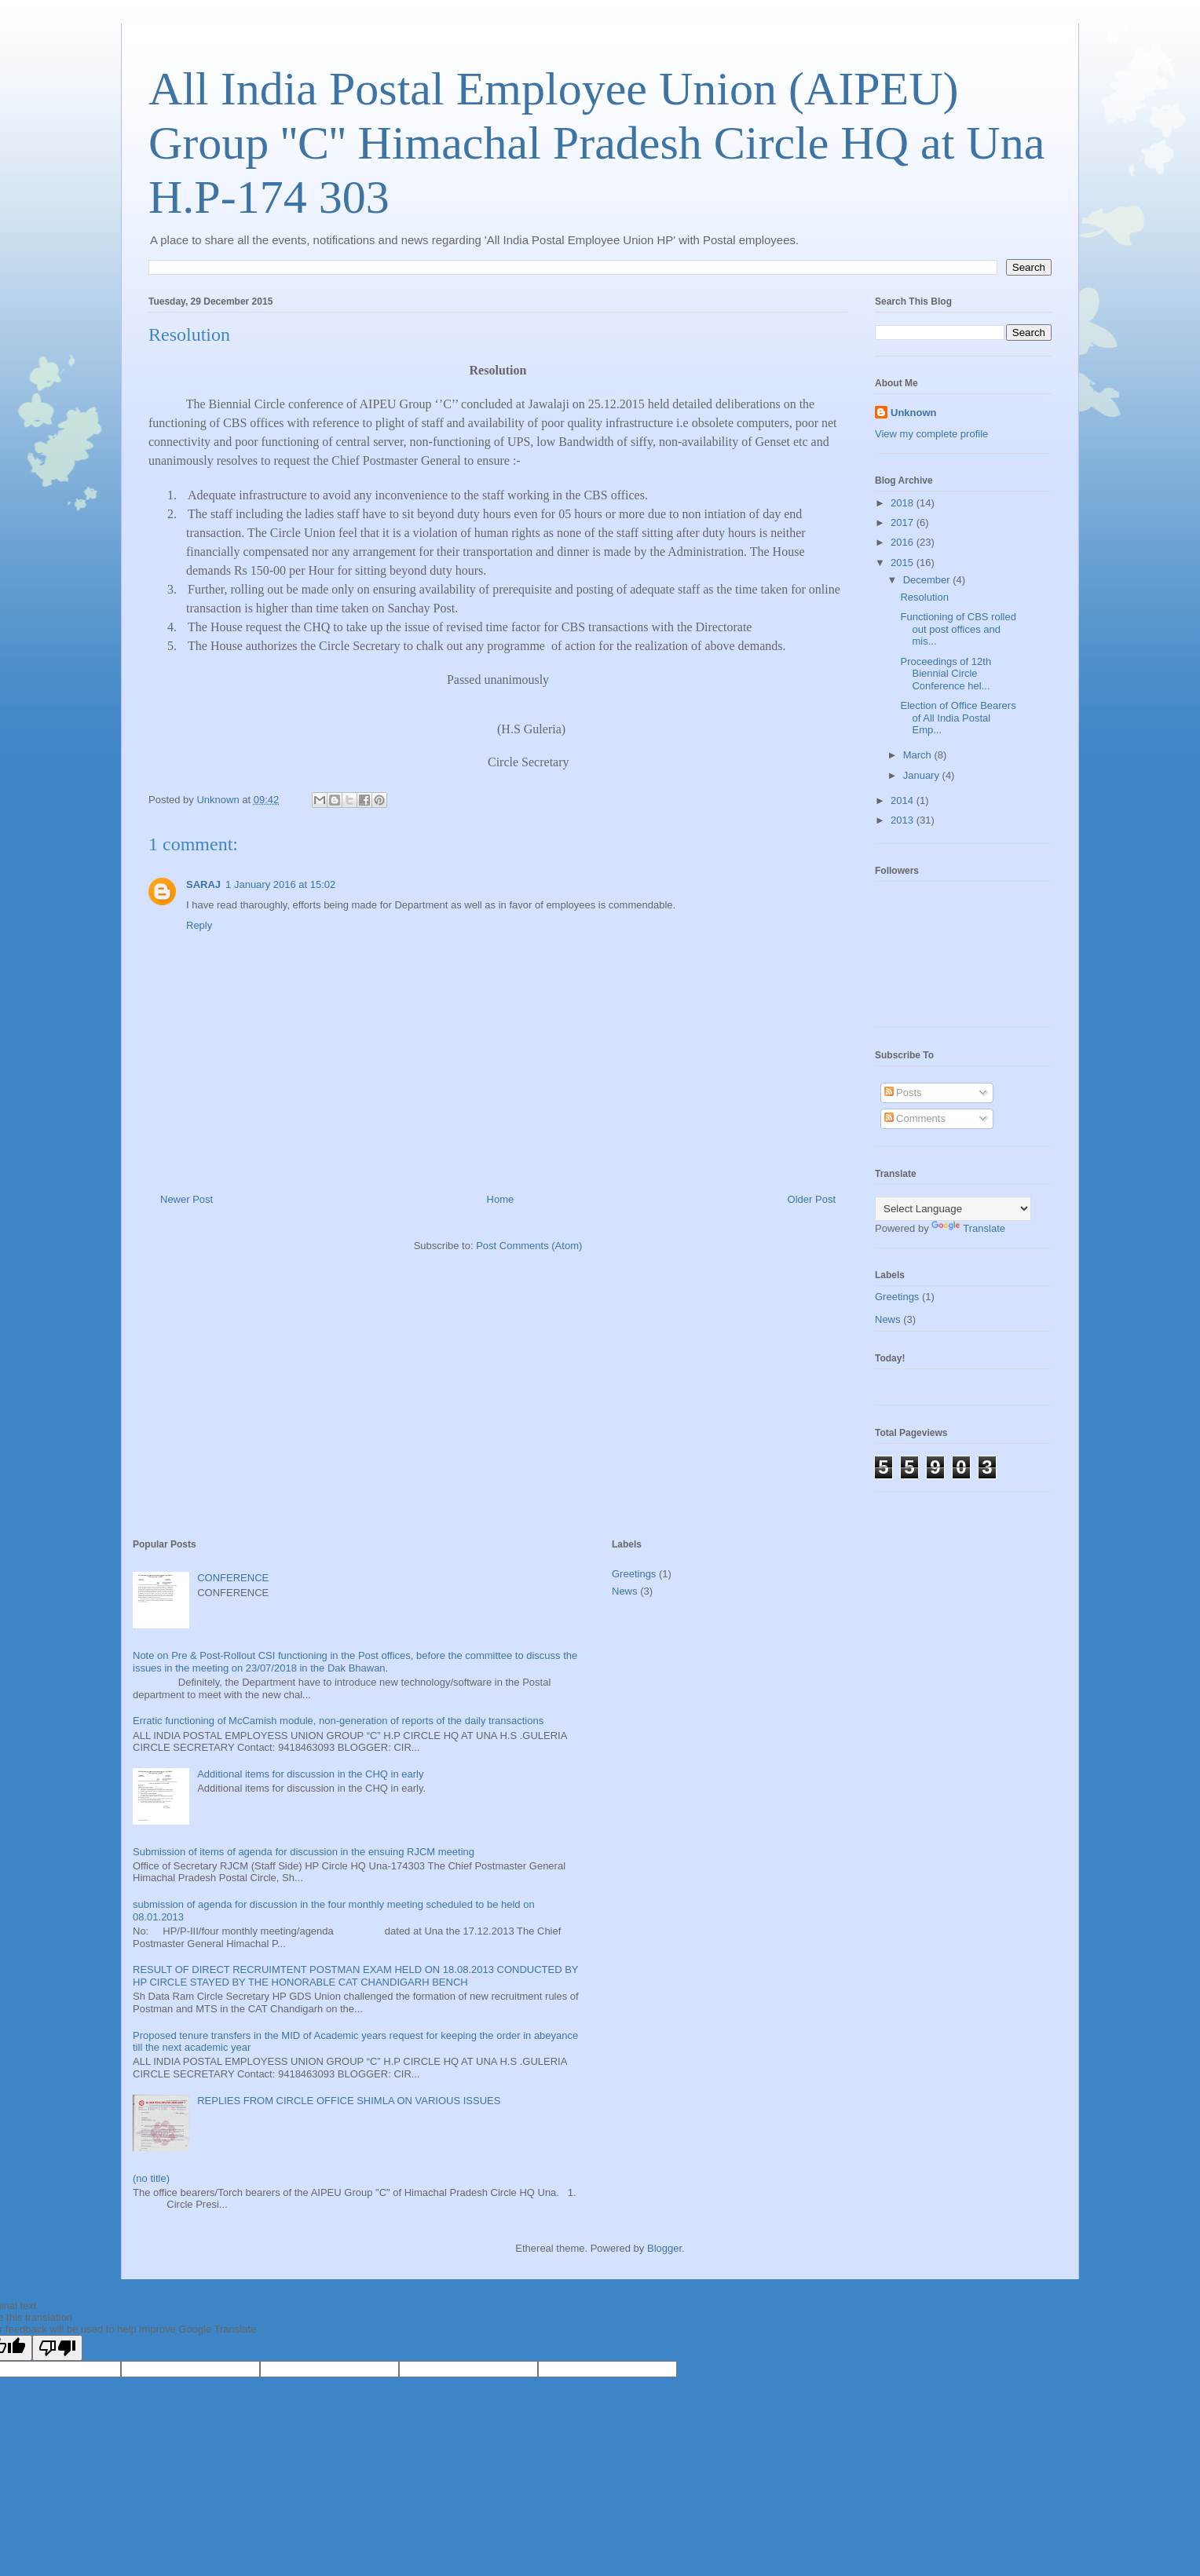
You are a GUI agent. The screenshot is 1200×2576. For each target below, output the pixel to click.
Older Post (812, 1199)
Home (500, 1199)
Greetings (897, 1297)
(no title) (151, 2178)
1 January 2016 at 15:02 (280, 884)
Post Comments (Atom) (529, 1245)
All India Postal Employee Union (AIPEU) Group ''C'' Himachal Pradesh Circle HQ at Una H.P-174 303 (596, 143)
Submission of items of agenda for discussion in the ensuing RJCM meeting (303, 1852)
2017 (903, 522)
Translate (968, 1228)
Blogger (664, 2248)
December (928, 580)
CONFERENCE (233, 1578)
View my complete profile (931, 434)
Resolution (924, 597)
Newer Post (186, 1199)
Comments (915, 1118)
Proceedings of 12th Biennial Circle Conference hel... (945, 674)
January (922, 775)
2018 (903, 503)
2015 (903, 562)
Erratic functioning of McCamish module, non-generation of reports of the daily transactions (338, 1720)
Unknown (914, 412)
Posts (903, 1092)
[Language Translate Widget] (953, 1209)
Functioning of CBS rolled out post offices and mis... (957, 629)
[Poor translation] (57, 2348)
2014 (903, 800)
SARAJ (203, 884)
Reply (199, 925)
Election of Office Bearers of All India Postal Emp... (957, 718)
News (888, 1319)
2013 (903, 820)
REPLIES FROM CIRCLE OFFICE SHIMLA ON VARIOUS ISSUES (348, 2100)
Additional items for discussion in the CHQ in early (310, 1774)
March (919, 755)
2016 (903, 542)
